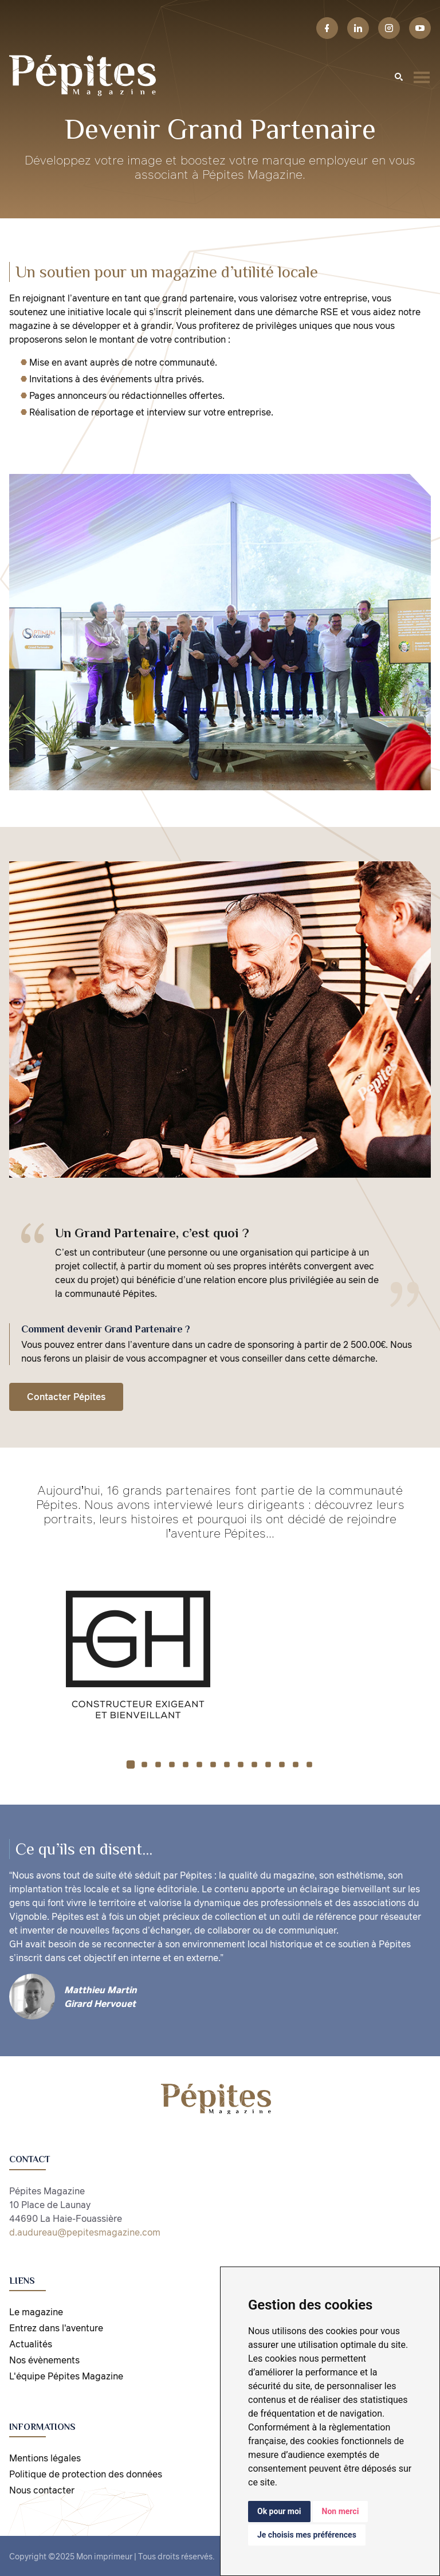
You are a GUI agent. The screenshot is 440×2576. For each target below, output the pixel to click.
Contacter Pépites (66, 1396)
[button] (131, 1764)
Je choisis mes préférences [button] (306, 2534)
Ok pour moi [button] (279, 2511)
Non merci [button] (340, 2511)
